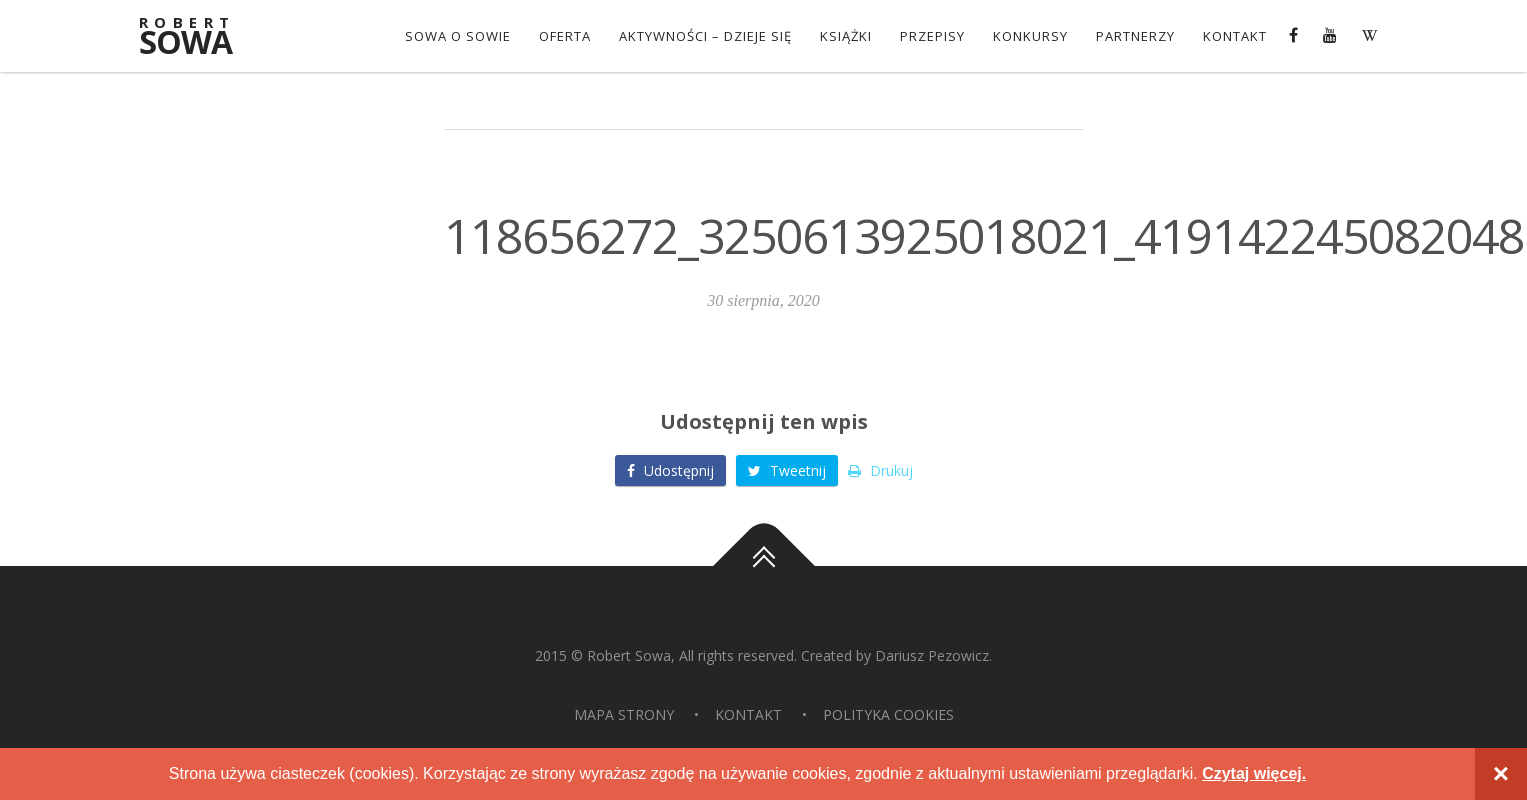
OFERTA (565, 36)
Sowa (199, 37)
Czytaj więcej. (1254, 773)
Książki (846, 36)
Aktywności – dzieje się (705, 36)
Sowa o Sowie (458, 36)
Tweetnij (787, 470)
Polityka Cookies (888, 714)
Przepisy (932, 36)
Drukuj (880, 470)
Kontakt (1235, 36)
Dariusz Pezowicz (932, 655)
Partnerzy (1135, 36)
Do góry (764, 566)
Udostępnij (670, 470)
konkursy (1030, 36)
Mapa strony (624, 714)
